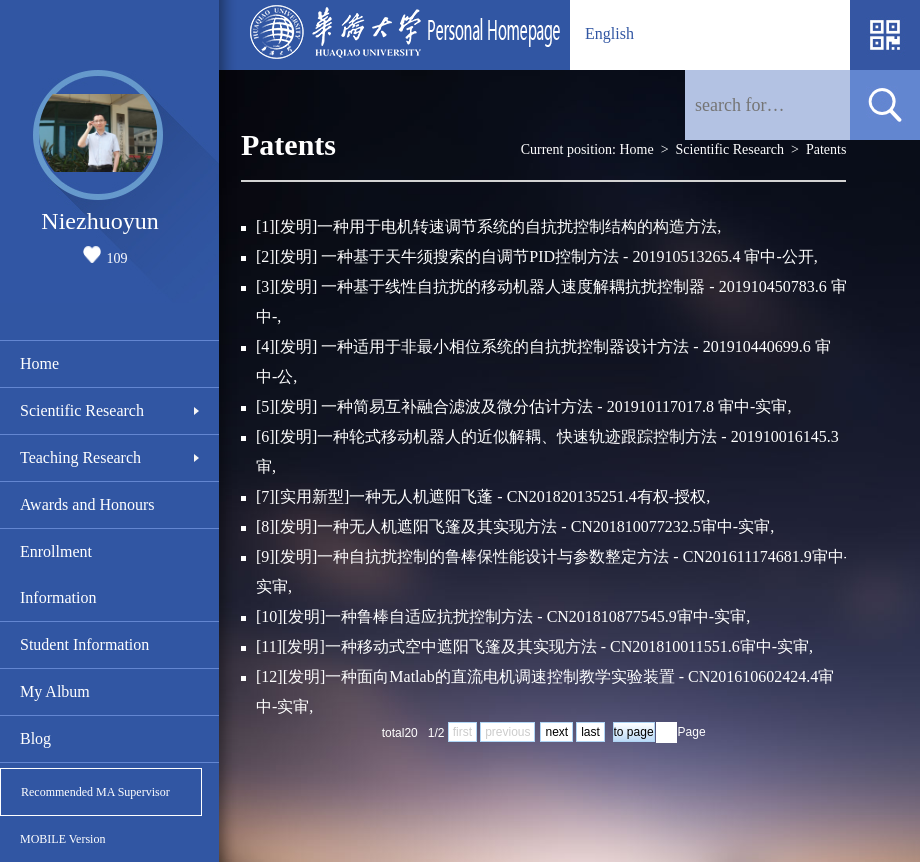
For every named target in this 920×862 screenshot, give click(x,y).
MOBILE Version (62, 839)
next (556, 732)
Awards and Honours (87, 504)
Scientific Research (82, 410)
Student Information (84, 644)
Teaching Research (80, 457)
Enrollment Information (58, 574)
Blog (35, 738)
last (590, 732)
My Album (55, 691)
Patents (826, 149)
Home (39, 363)
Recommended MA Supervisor (95, 792)
